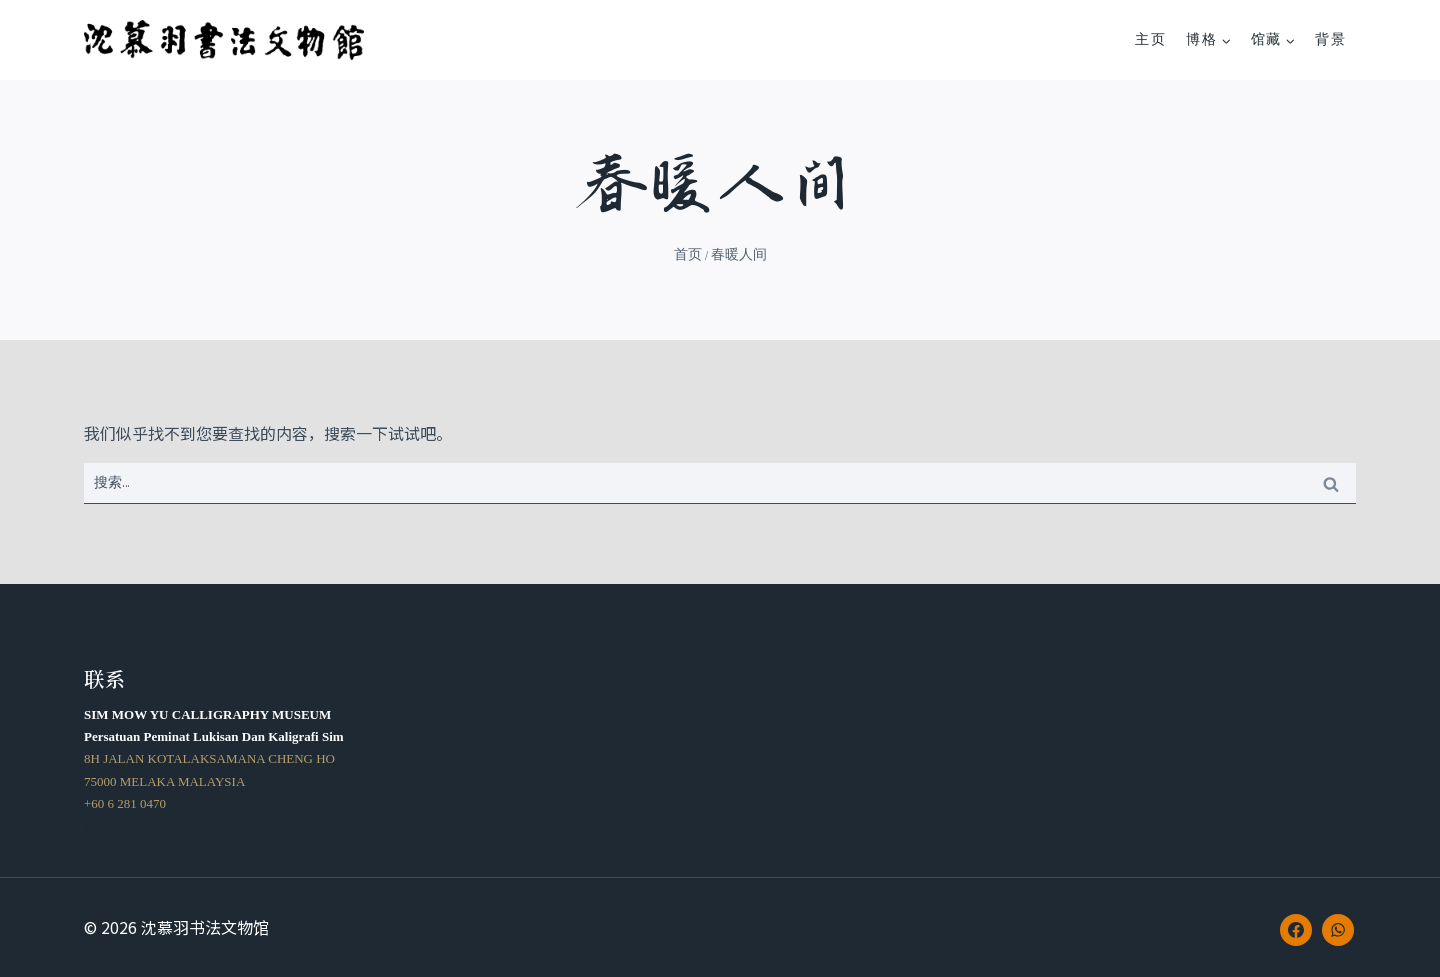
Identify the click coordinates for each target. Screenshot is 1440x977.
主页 (1150, 39)
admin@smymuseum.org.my (159, 825)
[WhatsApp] (1338, 930)
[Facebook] (1296, 930)
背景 (1330, 39)
